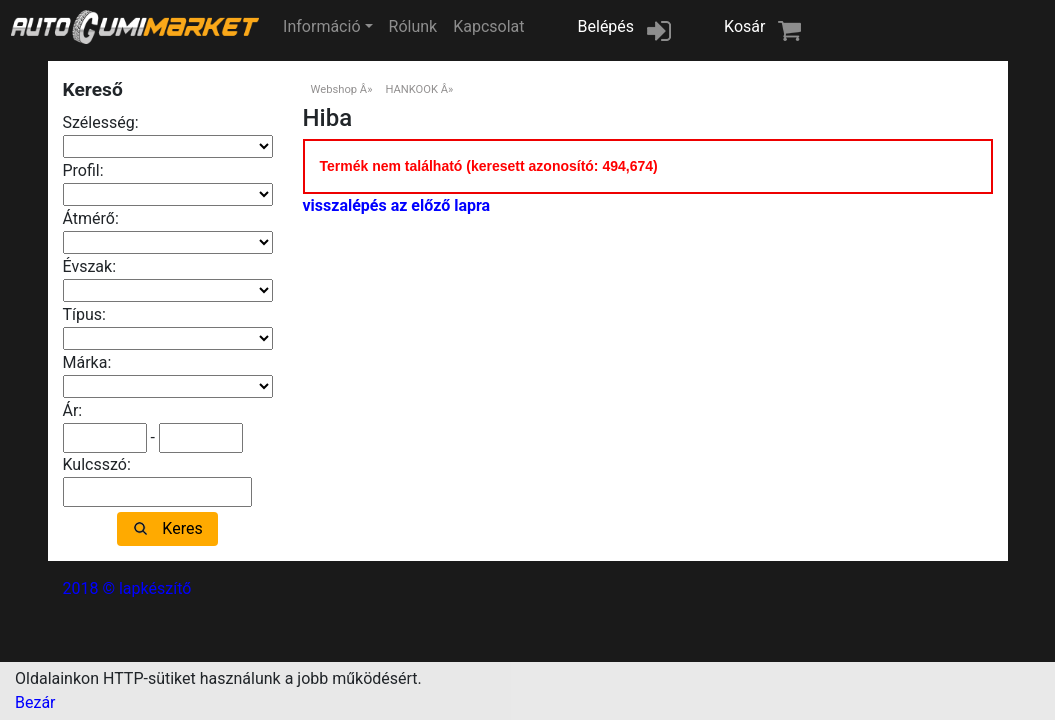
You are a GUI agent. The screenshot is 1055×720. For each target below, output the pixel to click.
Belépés (606, 26)
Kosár (744, 26)
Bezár (35, 702)
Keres (182, 528)
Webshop (334, 89)
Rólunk (413, 26)
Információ (321, 26)
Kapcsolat (488, 26)
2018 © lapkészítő (127, 588)
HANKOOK (411, 89)
